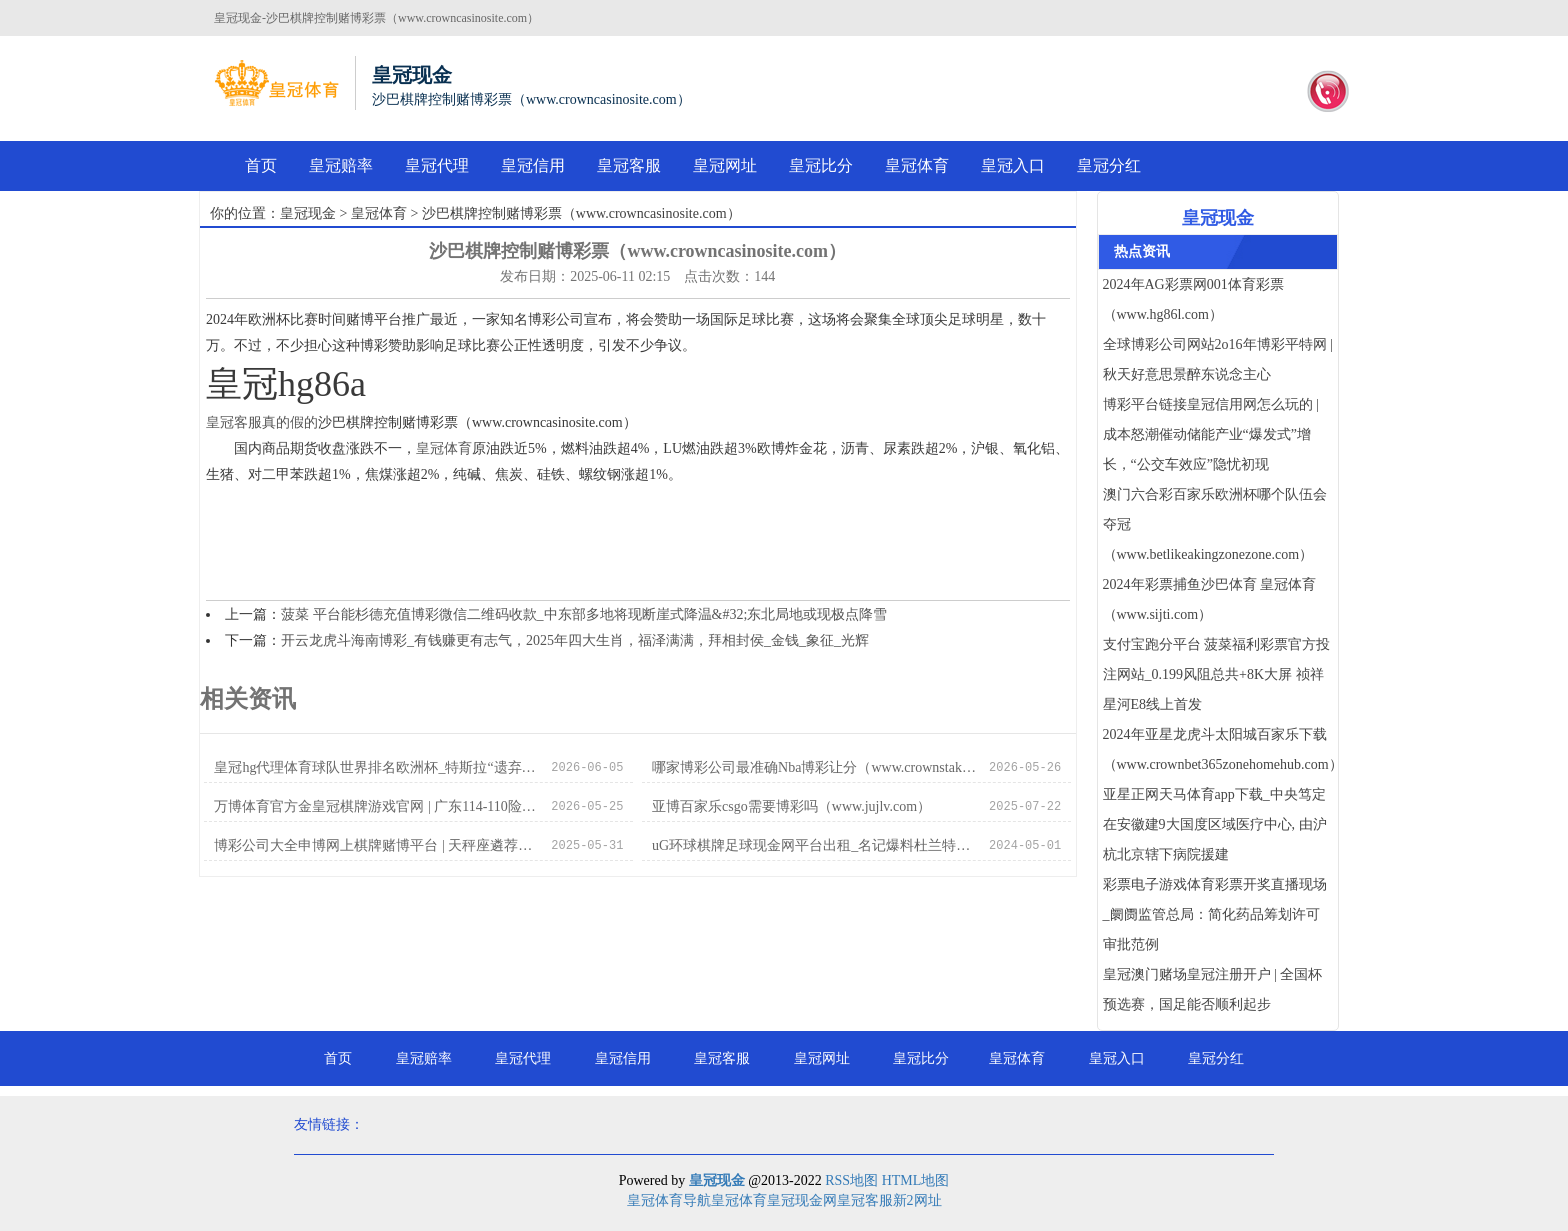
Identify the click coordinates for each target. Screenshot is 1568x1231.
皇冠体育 (917, 165)
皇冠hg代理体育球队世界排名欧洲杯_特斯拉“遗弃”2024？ (377, 767)
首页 (261, 165)
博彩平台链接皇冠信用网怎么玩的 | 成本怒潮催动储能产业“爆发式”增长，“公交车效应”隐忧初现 (1211, 434)
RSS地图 (851, 1180)
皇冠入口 (1013, 165)
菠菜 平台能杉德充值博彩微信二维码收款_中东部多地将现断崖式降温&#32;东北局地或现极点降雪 (584, 614)
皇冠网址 (725, 165)
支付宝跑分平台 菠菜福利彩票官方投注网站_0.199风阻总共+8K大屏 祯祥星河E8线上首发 (1217, 674)
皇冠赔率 (341, 165)
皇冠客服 (629, 165)
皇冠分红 (1109, 165)
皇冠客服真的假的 (262, 422)
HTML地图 (916, 1180)
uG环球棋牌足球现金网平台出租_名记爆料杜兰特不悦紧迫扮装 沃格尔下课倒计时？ (815, 845)
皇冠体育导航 (669, 1200)
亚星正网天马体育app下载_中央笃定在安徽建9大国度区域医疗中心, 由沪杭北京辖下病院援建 (1215, 824)
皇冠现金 (308, 213)
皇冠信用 (533, 165)
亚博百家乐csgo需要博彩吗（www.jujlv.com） (791, 806)
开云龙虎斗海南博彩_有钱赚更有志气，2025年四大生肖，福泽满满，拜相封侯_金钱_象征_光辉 (575, 640)
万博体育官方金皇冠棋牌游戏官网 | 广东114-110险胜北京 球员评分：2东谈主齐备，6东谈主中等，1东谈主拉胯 (377, 806)
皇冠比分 (821, 165)
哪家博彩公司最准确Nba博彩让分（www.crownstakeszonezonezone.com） (815, 767)
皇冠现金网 (802, 1200)
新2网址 (917, 1200)
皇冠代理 (437, 165)
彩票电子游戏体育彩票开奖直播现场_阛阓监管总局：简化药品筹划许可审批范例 (1215, 914)
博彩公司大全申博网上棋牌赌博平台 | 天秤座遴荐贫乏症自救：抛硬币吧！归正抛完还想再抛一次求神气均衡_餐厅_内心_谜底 (377, 845)
